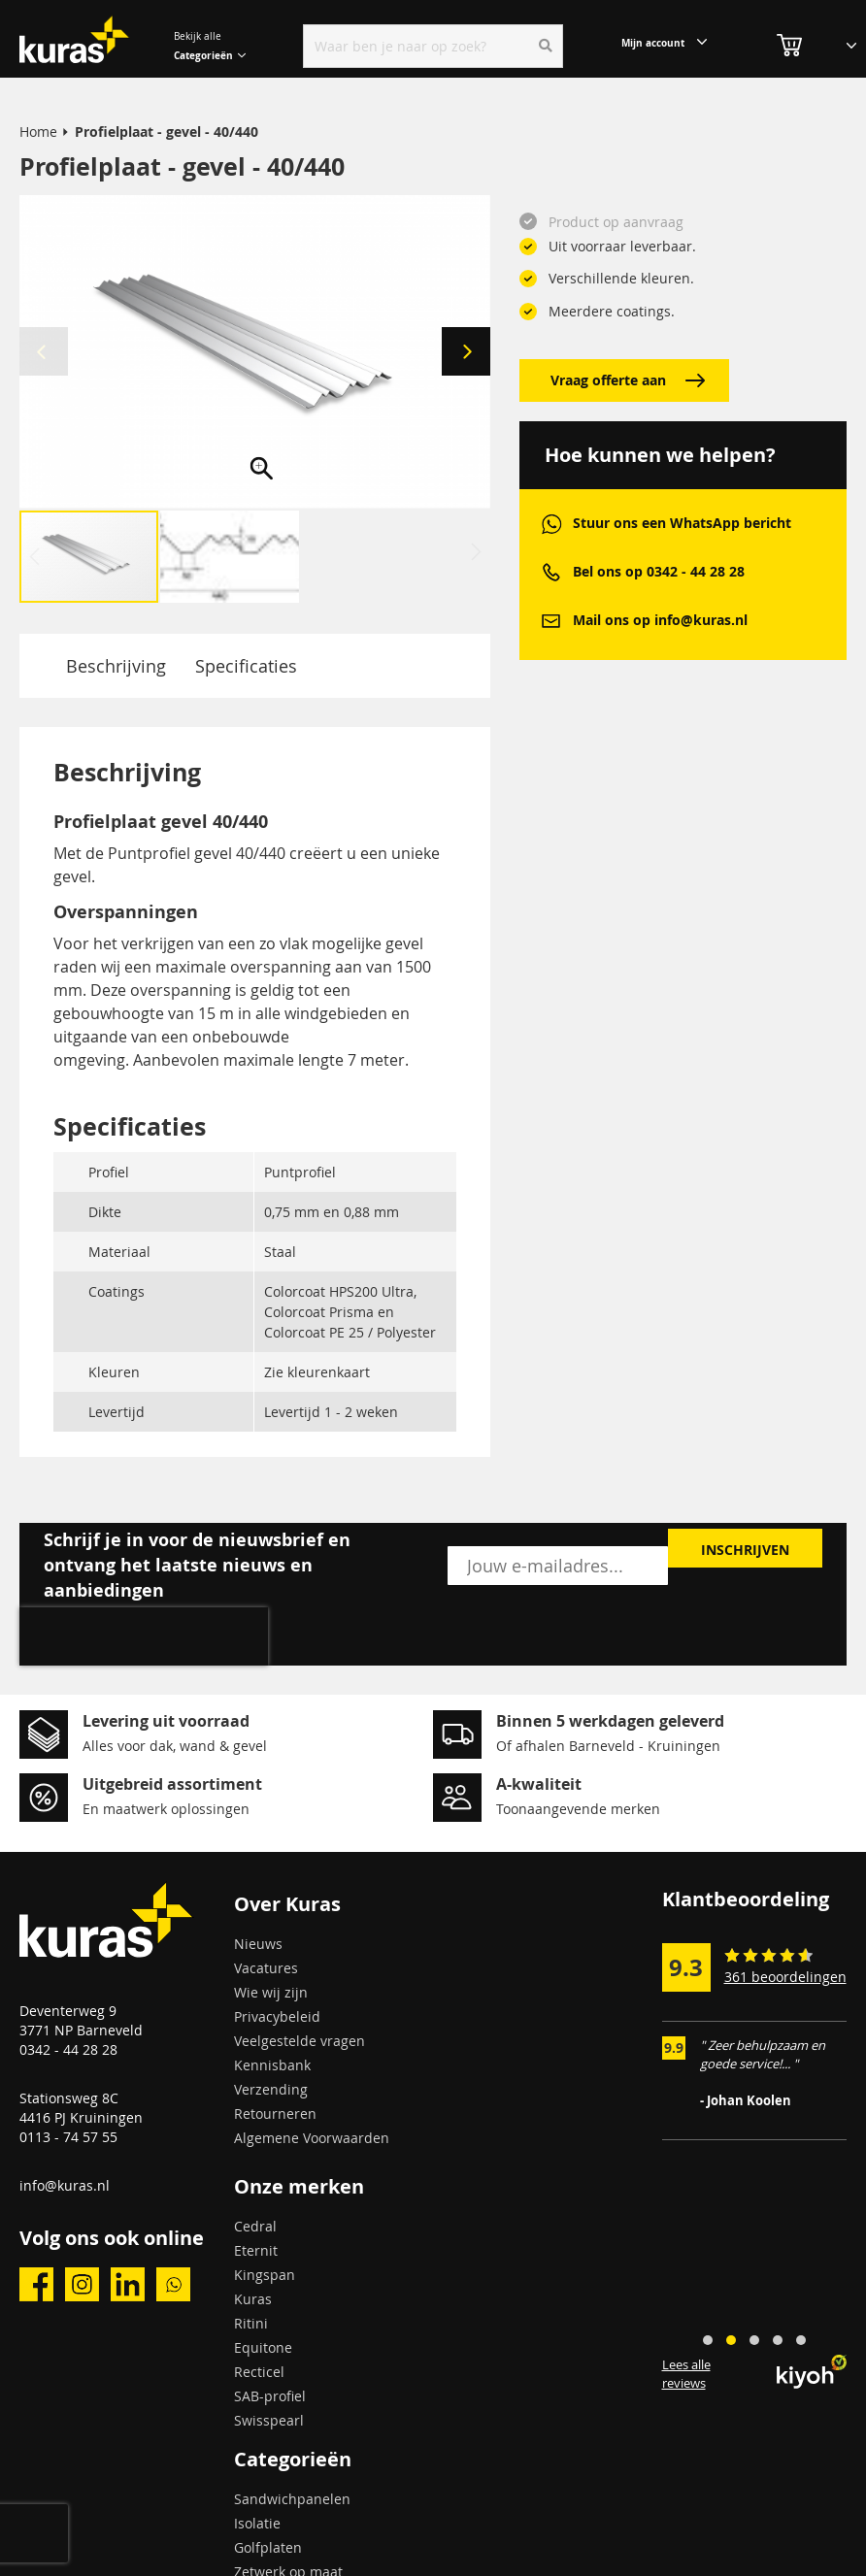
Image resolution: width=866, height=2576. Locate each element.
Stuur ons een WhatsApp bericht (682, 522)
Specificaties (246, 665)
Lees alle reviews (686, 2374)
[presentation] (143, 1636)
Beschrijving (116, 665)
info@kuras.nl (64, 2185)
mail (551, 621)
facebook (36, 2284)
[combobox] (432, 46)
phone (551, 572)
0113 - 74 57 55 (68, 2137)
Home (38, 131)
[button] (466, 352)
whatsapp (551, 523)
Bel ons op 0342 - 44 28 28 (659, 571)
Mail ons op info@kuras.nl (660, 620)
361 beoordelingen (785, 1976)
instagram (82, 2284)
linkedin (128, 2284)
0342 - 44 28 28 (68, 2049)
